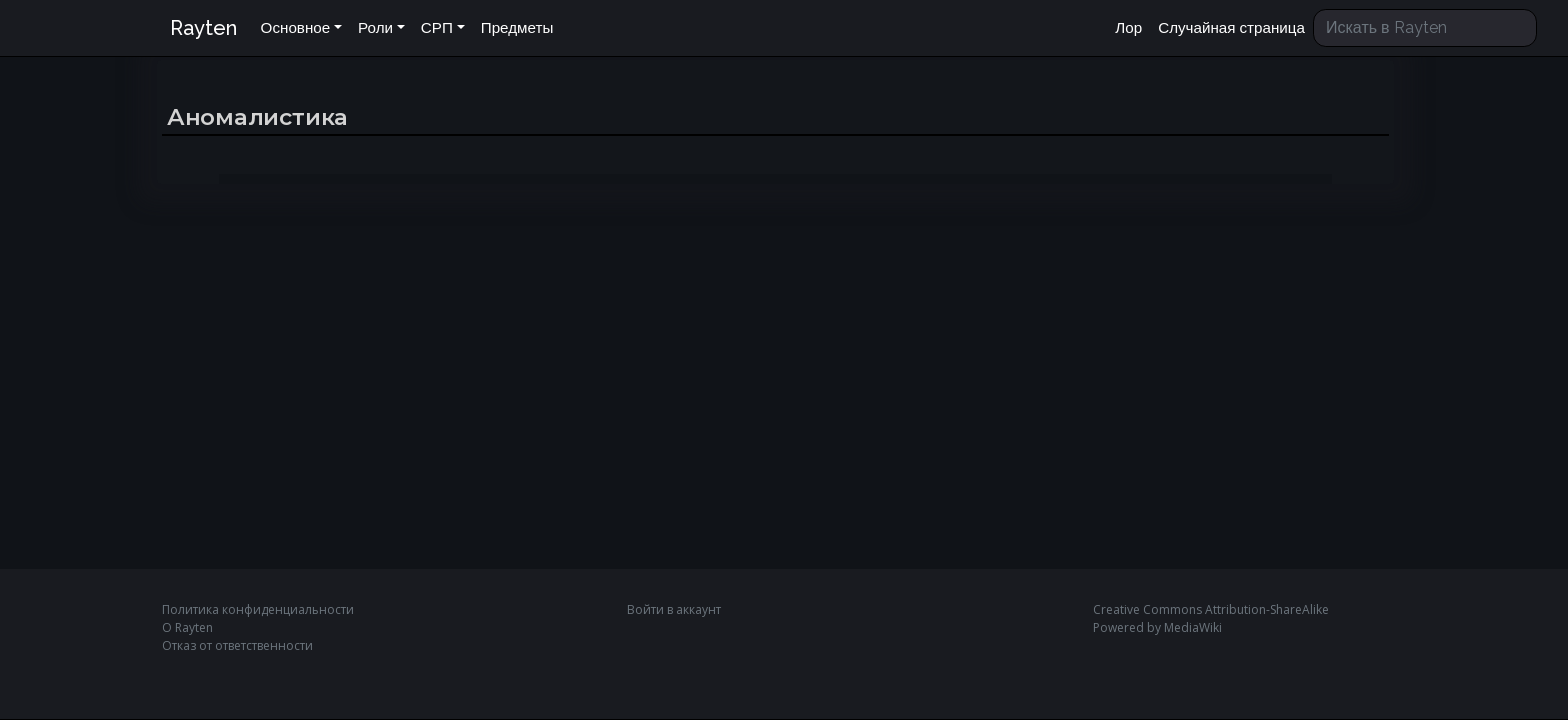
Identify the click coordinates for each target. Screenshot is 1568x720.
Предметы (517, 28)
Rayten (203, 28)
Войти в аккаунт (674, 609)
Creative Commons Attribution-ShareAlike (1211, 609)
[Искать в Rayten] (1425, 28)
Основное (296, 28)
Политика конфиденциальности (258, 609)
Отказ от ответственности (237, 645)
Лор (1128, 28)
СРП (437, 28)
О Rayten (187, 627)
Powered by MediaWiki (1157, 627)
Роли (375, 28)
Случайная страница (1231, 28)
